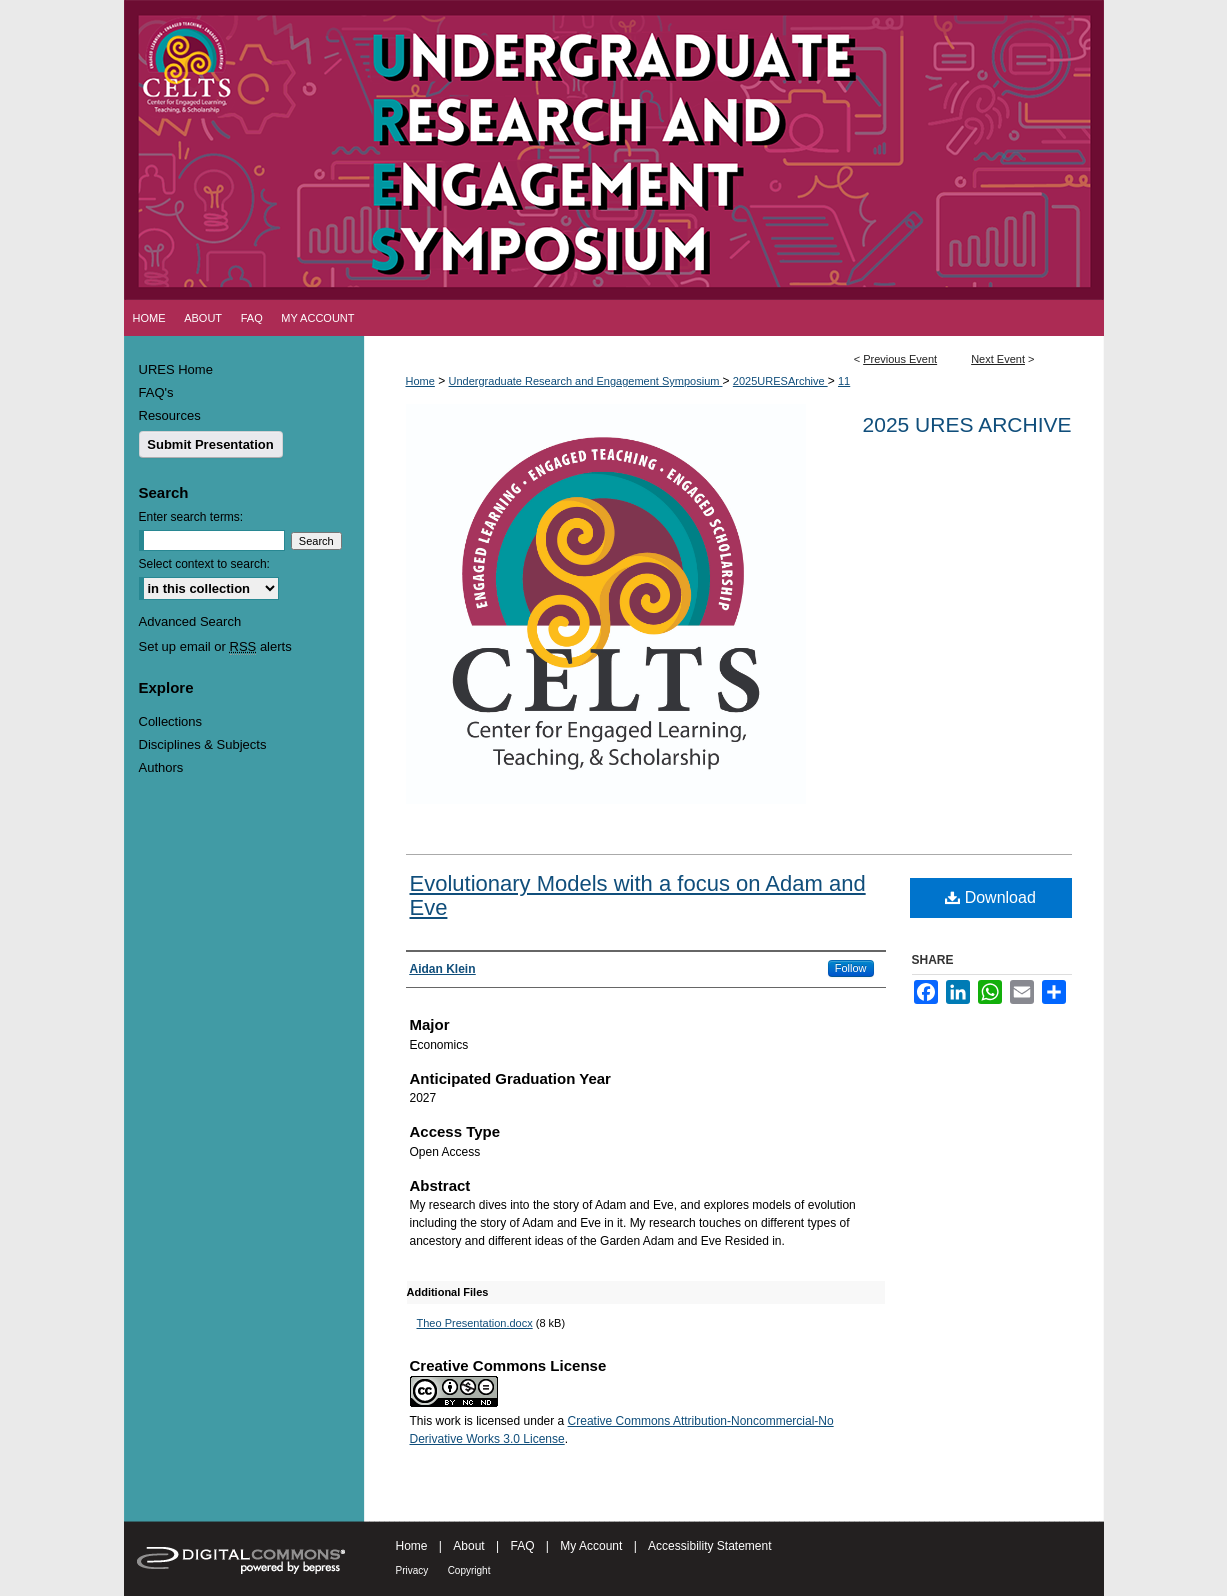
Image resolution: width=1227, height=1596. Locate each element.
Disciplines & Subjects (203, 744)
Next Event (998, 359)
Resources (170, 415)
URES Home (176, 369)
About (468, 1546)
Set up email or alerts (215, 646)
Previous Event (900, 359)
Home (420, 381)
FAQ (522, 1546)
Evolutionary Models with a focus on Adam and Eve (638, 895)
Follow (851, 968)
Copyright (469, 1570)
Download (990, 897)
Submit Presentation (210, 444)
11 (844, 381)
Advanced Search (190, 621)
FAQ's (156, 392)
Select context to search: (204, 564)
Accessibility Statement (709, 1546)
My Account (591, 1546)
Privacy (412, 1570)
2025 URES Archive (967, 424)
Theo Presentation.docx (475, 1323)
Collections (171, 721)
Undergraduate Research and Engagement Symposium (586, 381)
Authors (161, 767)
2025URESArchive (780, 381)
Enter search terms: (191, 517)
